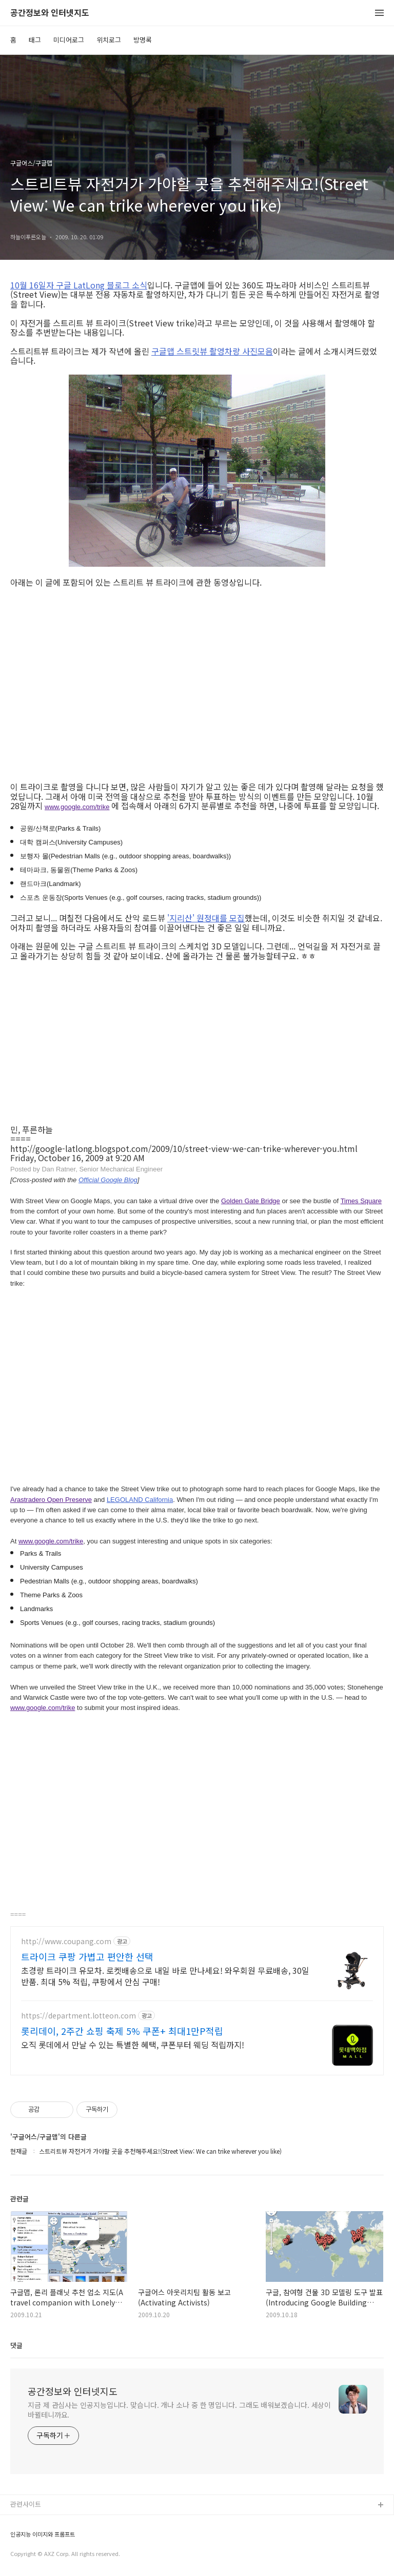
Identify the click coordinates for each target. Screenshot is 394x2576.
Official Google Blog (107, 1180)
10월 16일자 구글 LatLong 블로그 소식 (78, 285)
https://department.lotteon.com (78, 2015)
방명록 (142, 40)
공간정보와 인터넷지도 (49, 13)
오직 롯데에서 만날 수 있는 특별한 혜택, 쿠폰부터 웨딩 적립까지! (132, 2044)
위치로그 (108, 40)
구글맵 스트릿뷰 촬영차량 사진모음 (212, 351)
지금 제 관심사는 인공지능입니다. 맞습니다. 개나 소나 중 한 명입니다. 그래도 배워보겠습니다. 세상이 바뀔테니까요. (179, 2410)
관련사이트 (25, 2504)
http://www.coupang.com (66, 1941)
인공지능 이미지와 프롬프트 (42, 2534)
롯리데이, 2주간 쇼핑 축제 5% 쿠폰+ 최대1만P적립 (122, 2031)
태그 (35, 40)
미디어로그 (68, 40)
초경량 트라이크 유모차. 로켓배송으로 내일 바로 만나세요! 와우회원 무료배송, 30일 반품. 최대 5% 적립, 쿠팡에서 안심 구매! (165, 1975)
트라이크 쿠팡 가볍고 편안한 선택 (87, 1956)
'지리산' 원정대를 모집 (206, 917)
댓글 (16, 2345)
